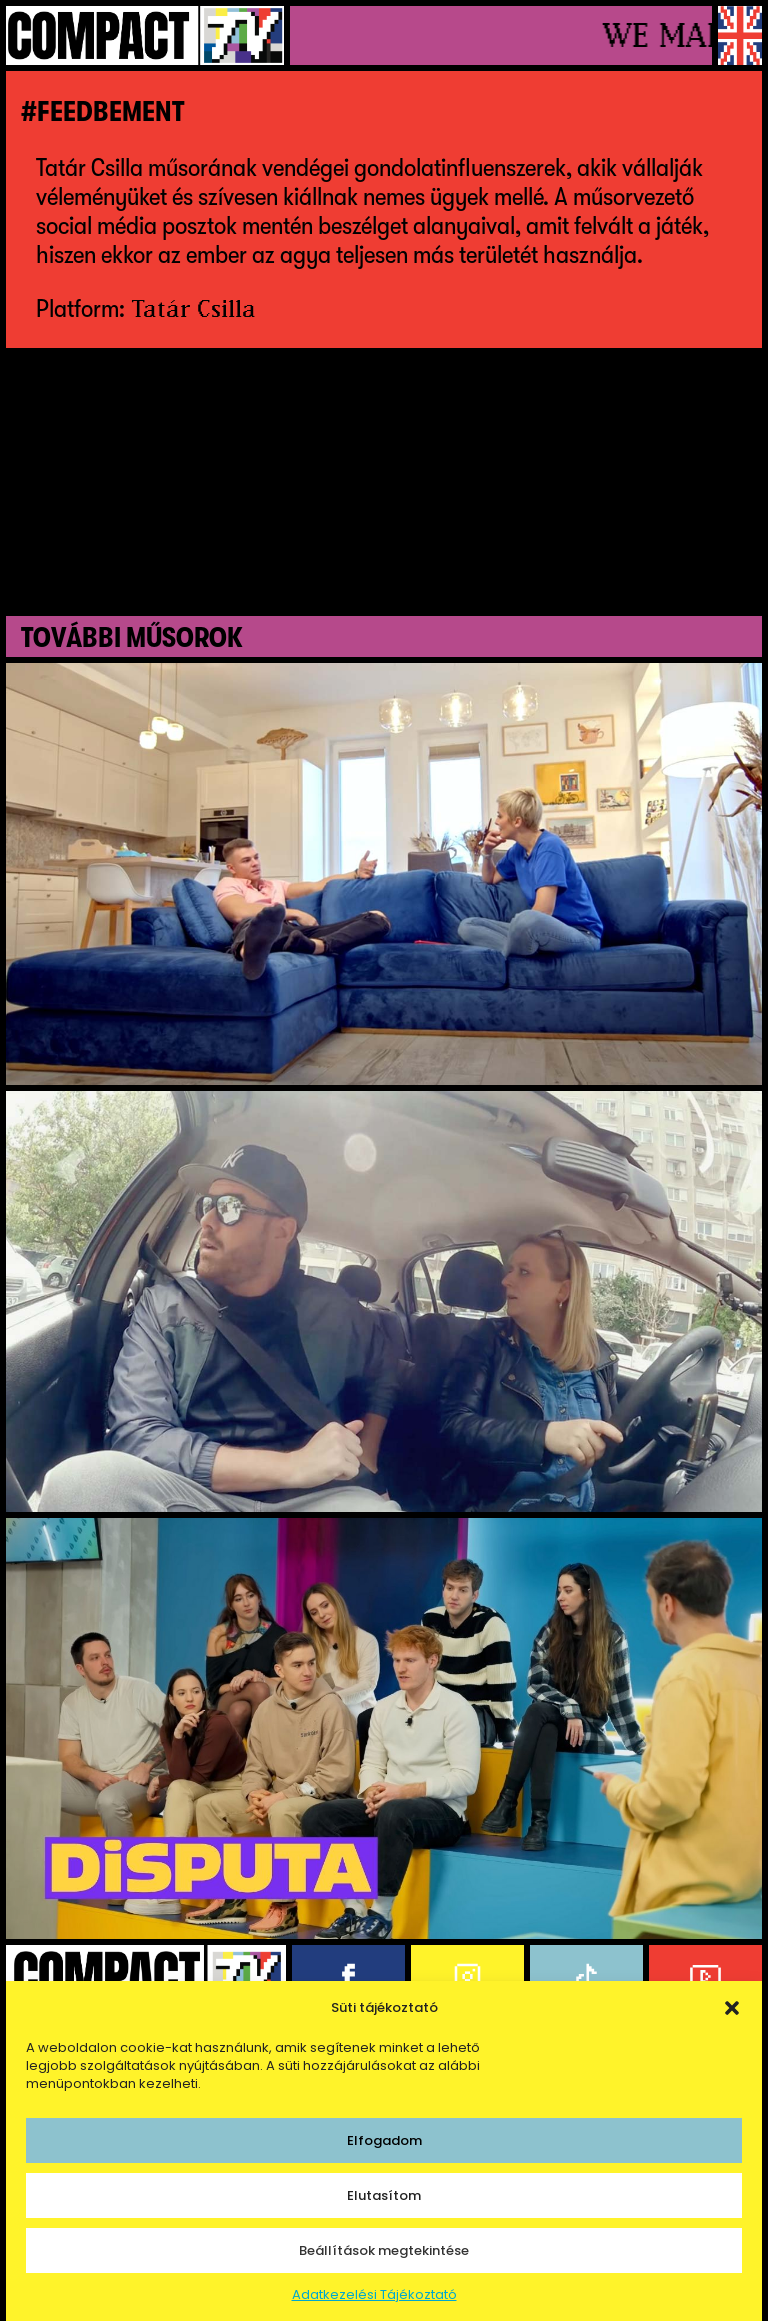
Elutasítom (384, 2195)
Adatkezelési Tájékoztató (374, 2294)
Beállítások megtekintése (384, 2250)
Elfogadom (384, 2140)
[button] (732, 2008)
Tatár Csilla (194, 308)
